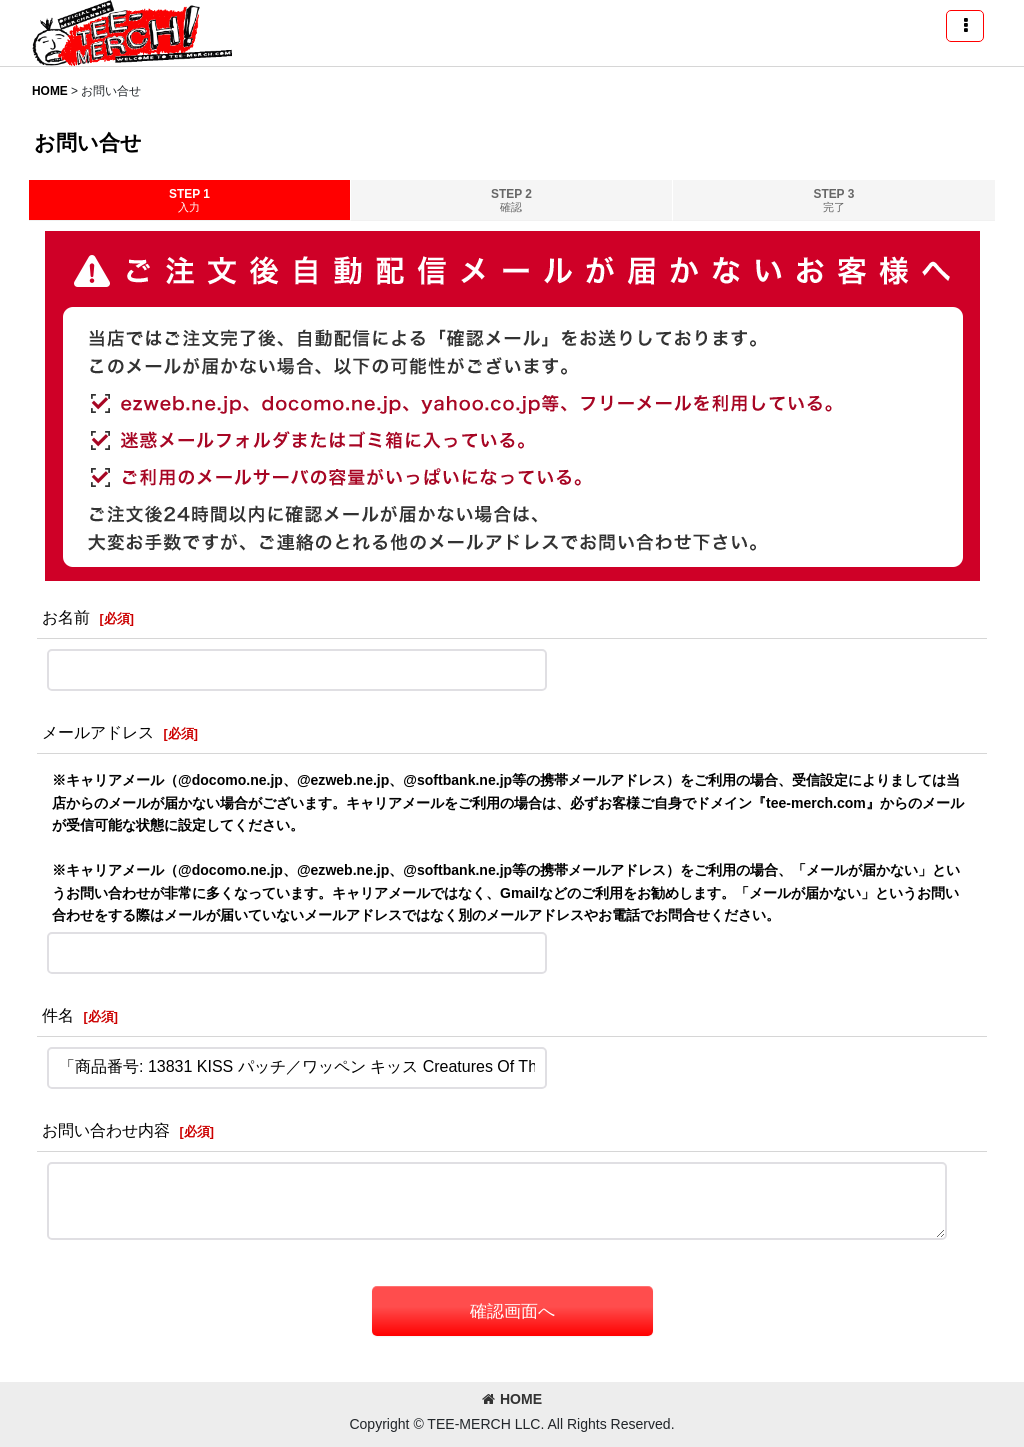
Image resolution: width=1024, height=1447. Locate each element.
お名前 (66, 617)
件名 (58, 1015)
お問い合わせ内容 (106, 1130)
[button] (965, 26)
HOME (512, 1399)
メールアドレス (98, 732)
